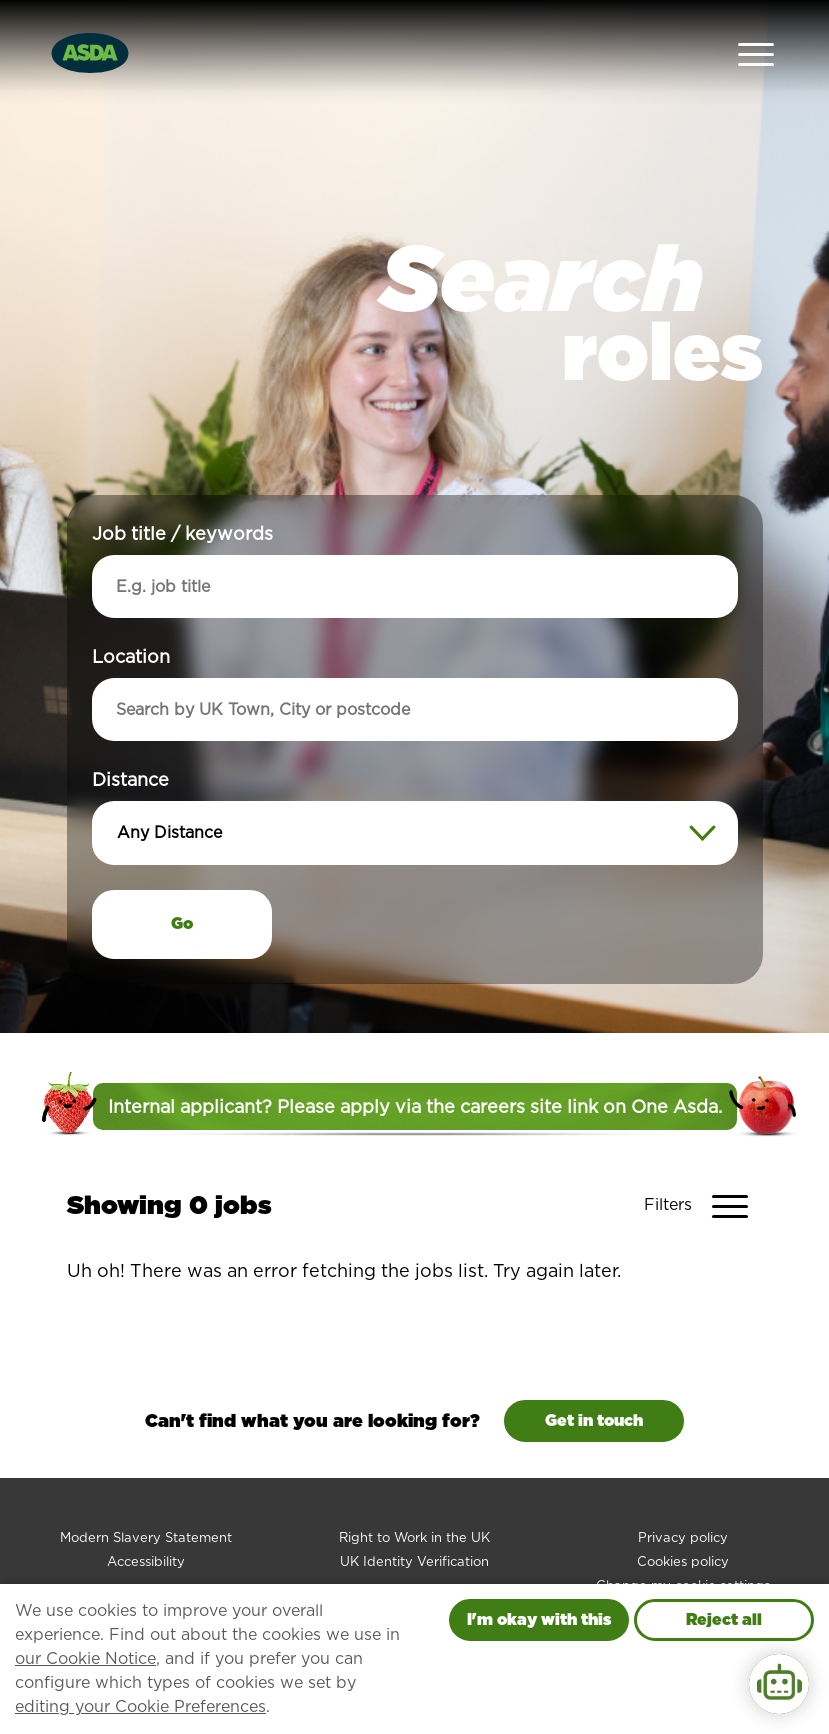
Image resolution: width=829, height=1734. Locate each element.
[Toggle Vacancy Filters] (703, 1160)
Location (131, 610)
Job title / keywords (182, 487)
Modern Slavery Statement (146, 1491)
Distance (130, 733)
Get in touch (594, 1374)
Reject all (724, 1619)
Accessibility (146, 1515)
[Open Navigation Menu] (756, 30)
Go (182, 877)
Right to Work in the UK (414, 1491)
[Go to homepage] (90, 28)
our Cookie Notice (85, 1658)
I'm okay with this (539, 1619)
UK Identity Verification (414, 1515)
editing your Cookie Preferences (140, 1706)
